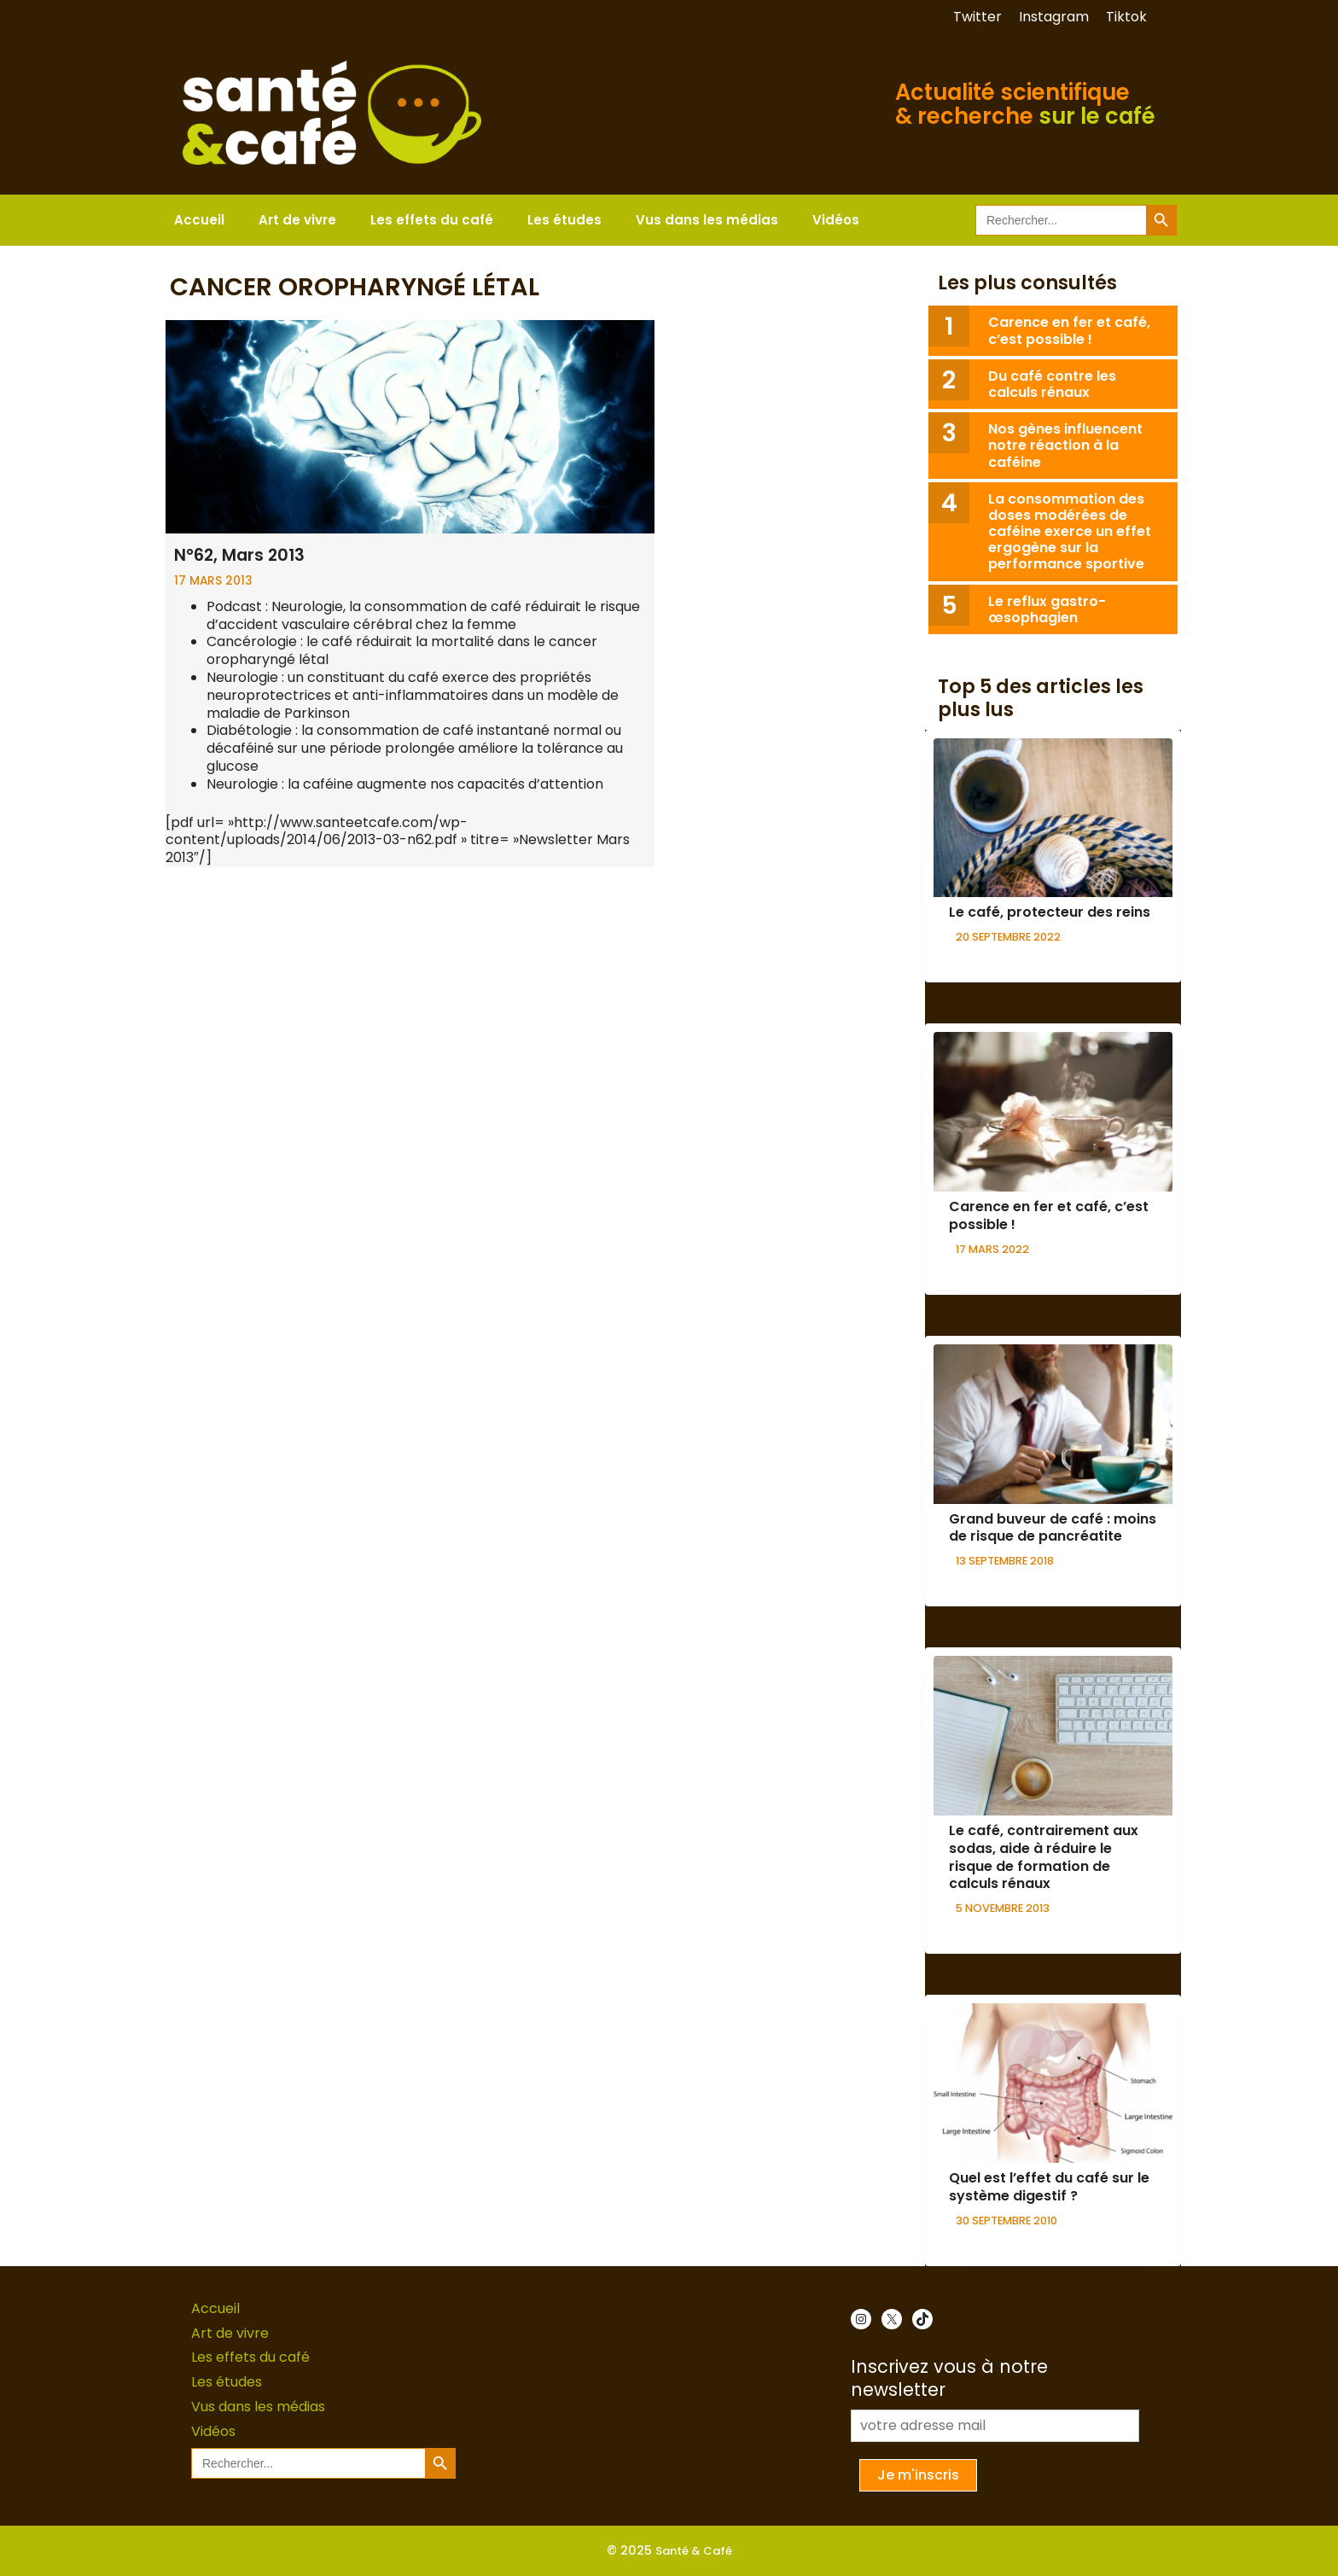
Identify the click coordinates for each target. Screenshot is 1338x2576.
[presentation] (1053, 818)
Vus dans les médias (707, 220)
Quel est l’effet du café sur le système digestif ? (1049, 2187)
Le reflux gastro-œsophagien (1047, 609)
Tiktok (1126, 16)
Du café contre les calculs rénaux (1052, 384)
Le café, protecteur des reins (1049, 912)
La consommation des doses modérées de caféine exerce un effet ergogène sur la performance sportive (1069, 531)
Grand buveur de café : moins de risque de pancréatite (1052, 1528)
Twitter (977, 16)
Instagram (1054, 16)
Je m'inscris (918, 2475)
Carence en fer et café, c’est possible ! (1069, 330)
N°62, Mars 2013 (239, 555)
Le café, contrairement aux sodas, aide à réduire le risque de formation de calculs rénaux (1043, 1857)
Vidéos (835, 220)
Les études (564, 220)
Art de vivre (297, 220)
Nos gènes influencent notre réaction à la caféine (1065, 445)
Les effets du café (431, 220)
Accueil (199, 220)
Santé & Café (693, 2551)
